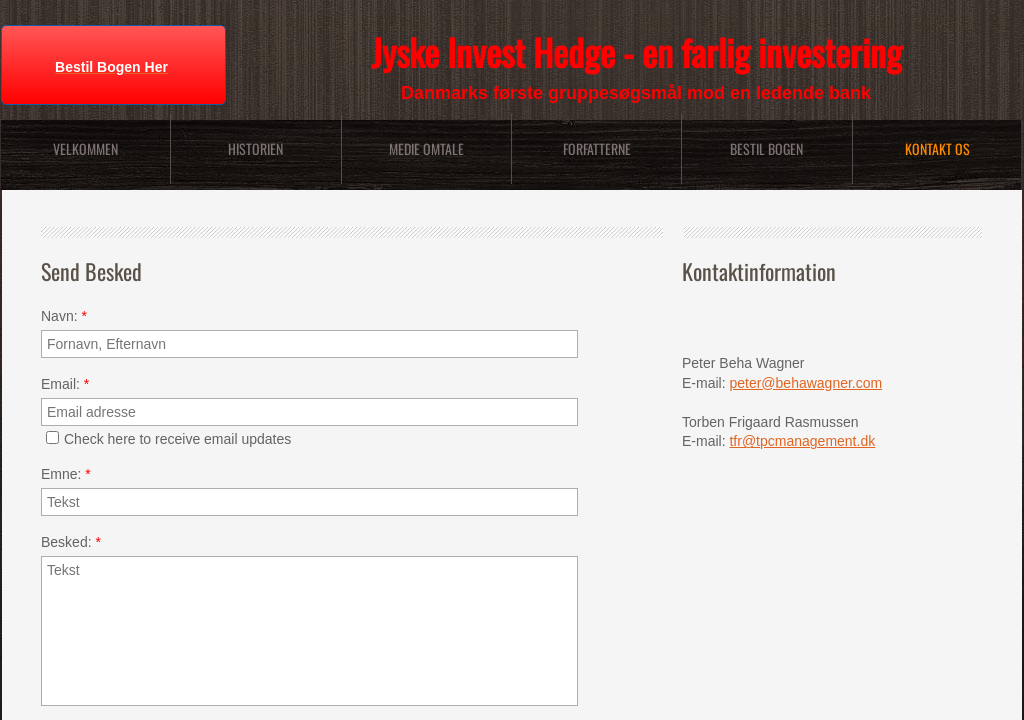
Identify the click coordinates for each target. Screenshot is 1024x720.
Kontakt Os (937, 148)
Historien (255, 148)
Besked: (71, 542)
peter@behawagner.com (805, 383)
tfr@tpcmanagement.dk (802, 441)
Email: (65, 384)
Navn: (64, 316)
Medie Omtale (426, 148)
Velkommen (85, 148)
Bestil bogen (766, 148)
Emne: (66, 474)
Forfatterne (597, 148)
